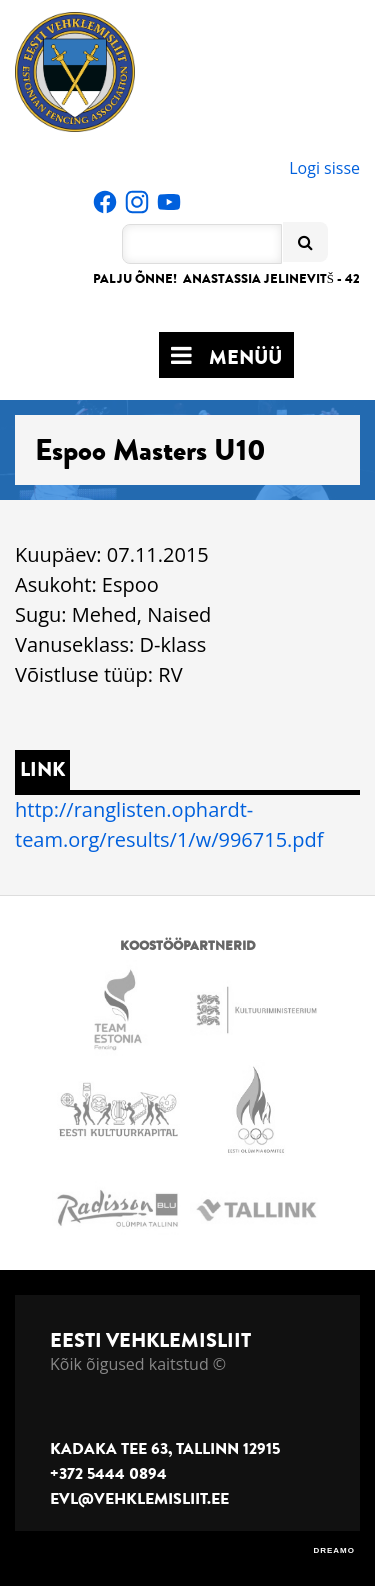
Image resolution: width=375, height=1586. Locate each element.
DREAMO (334, 1550)
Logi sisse (324, 168)
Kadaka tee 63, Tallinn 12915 (165, 1449)
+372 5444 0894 (108, 1474)
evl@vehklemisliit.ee (139, 1499)
